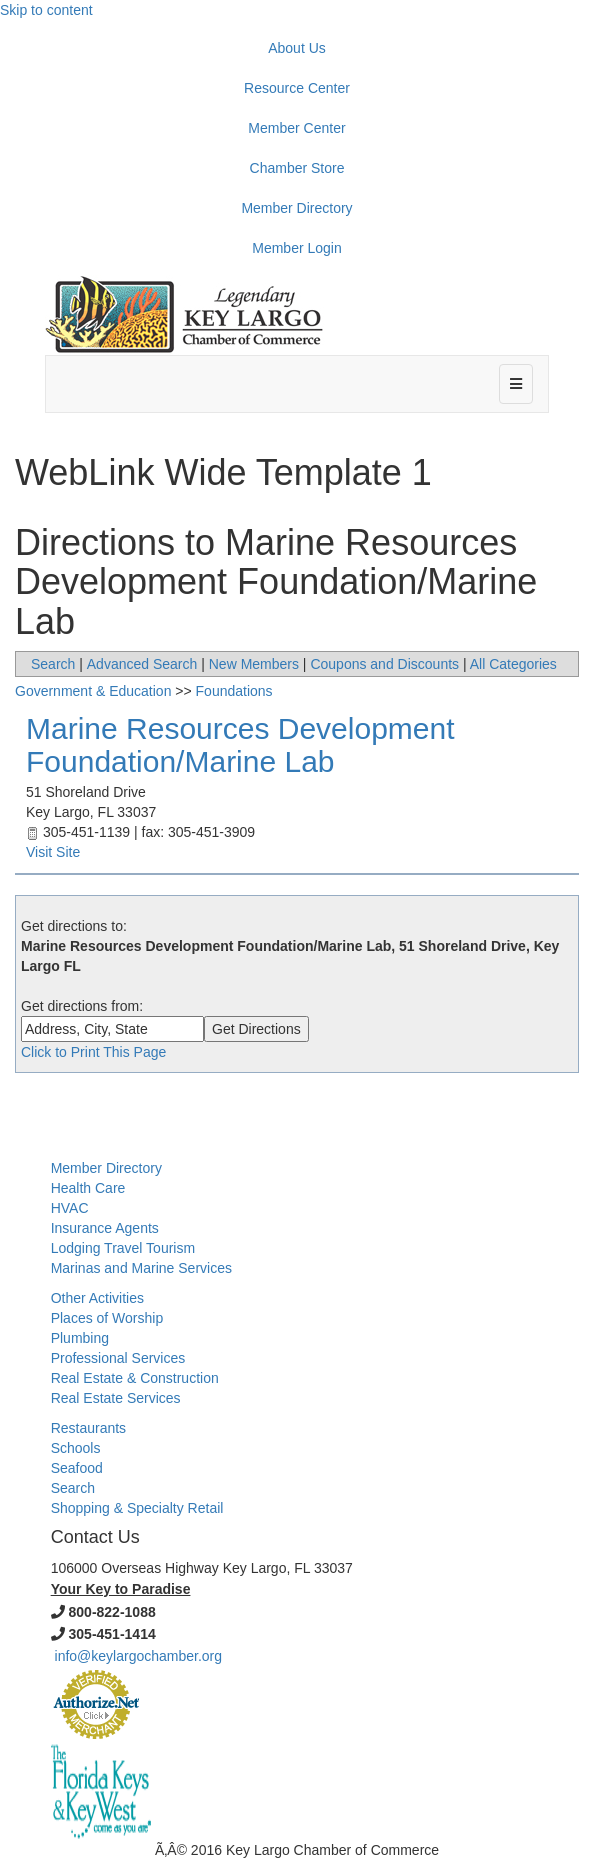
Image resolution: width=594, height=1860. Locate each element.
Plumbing (80, 1338)
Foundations (234, 691)
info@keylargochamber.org (139, 1656)
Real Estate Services (116, 1398)
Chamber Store (297, 168)
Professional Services (118, 1358)
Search (53, 664)
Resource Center (297, 88)
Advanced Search (142, 664)
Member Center (296, 128)
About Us (297, 48)
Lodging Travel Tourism (123, 1248)
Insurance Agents (105, 1228)
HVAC (70, 1208)
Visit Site (53, 852)
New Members (254, 664)
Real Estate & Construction (135, 1378)
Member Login (297, 248)
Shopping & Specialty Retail (137, 1508)
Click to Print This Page (93, 1052)
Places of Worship (107, 1318)
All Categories (513, 664)
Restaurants (88, 1428)
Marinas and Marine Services (141, 1268)
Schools (76, 1448)
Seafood (77, 1468)
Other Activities (97, 1298)
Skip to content (46, 10)
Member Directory (296, 208)
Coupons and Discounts (384, 664)
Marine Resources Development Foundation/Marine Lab (240, 745)
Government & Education (93, 691)
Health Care (88, 1188)
